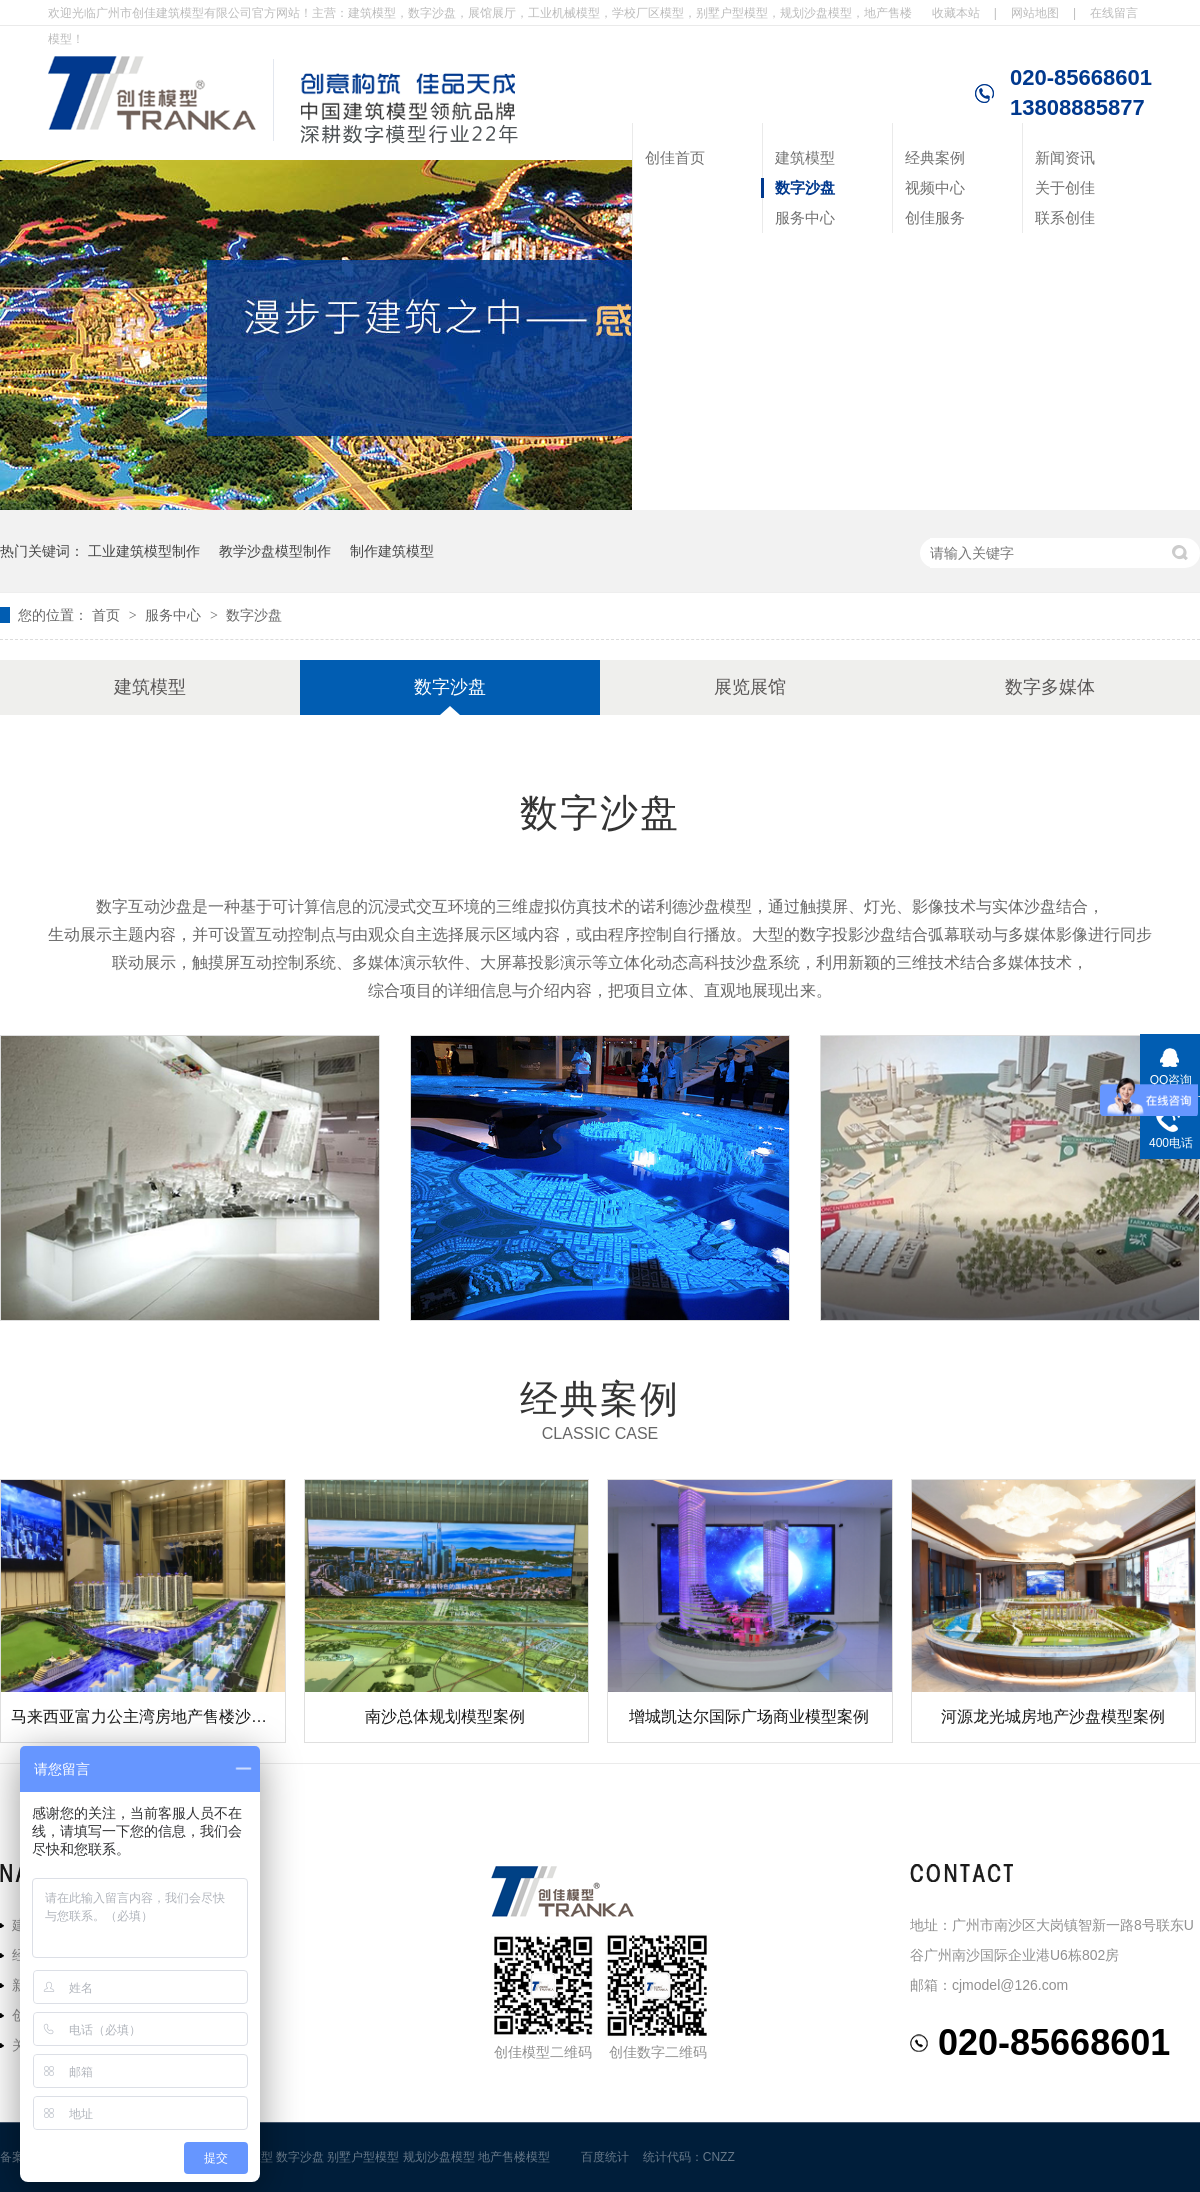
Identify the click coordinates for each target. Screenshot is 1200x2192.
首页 (108, 615)
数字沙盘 (805, 187)
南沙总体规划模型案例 (445, 1716)
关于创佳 (1065, 187)
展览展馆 (750, 687)
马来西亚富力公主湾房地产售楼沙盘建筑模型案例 (187, 1716)
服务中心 (805, 217)
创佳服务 (935, 217)
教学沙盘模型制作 (275, 551)
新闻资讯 (1065, 157)
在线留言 (1114, 13)
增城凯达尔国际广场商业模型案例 (749, 1716)
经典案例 (935, 157)
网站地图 (1035, 13)
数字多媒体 (1050, 687)
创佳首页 (675, 157)
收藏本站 (956, 13)
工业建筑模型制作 (144, 551)
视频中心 (935, 187)
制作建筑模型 (392, 551)
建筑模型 (805, 157)
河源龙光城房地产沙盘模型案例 (1053, 1716)
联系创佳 (1065, 217)
